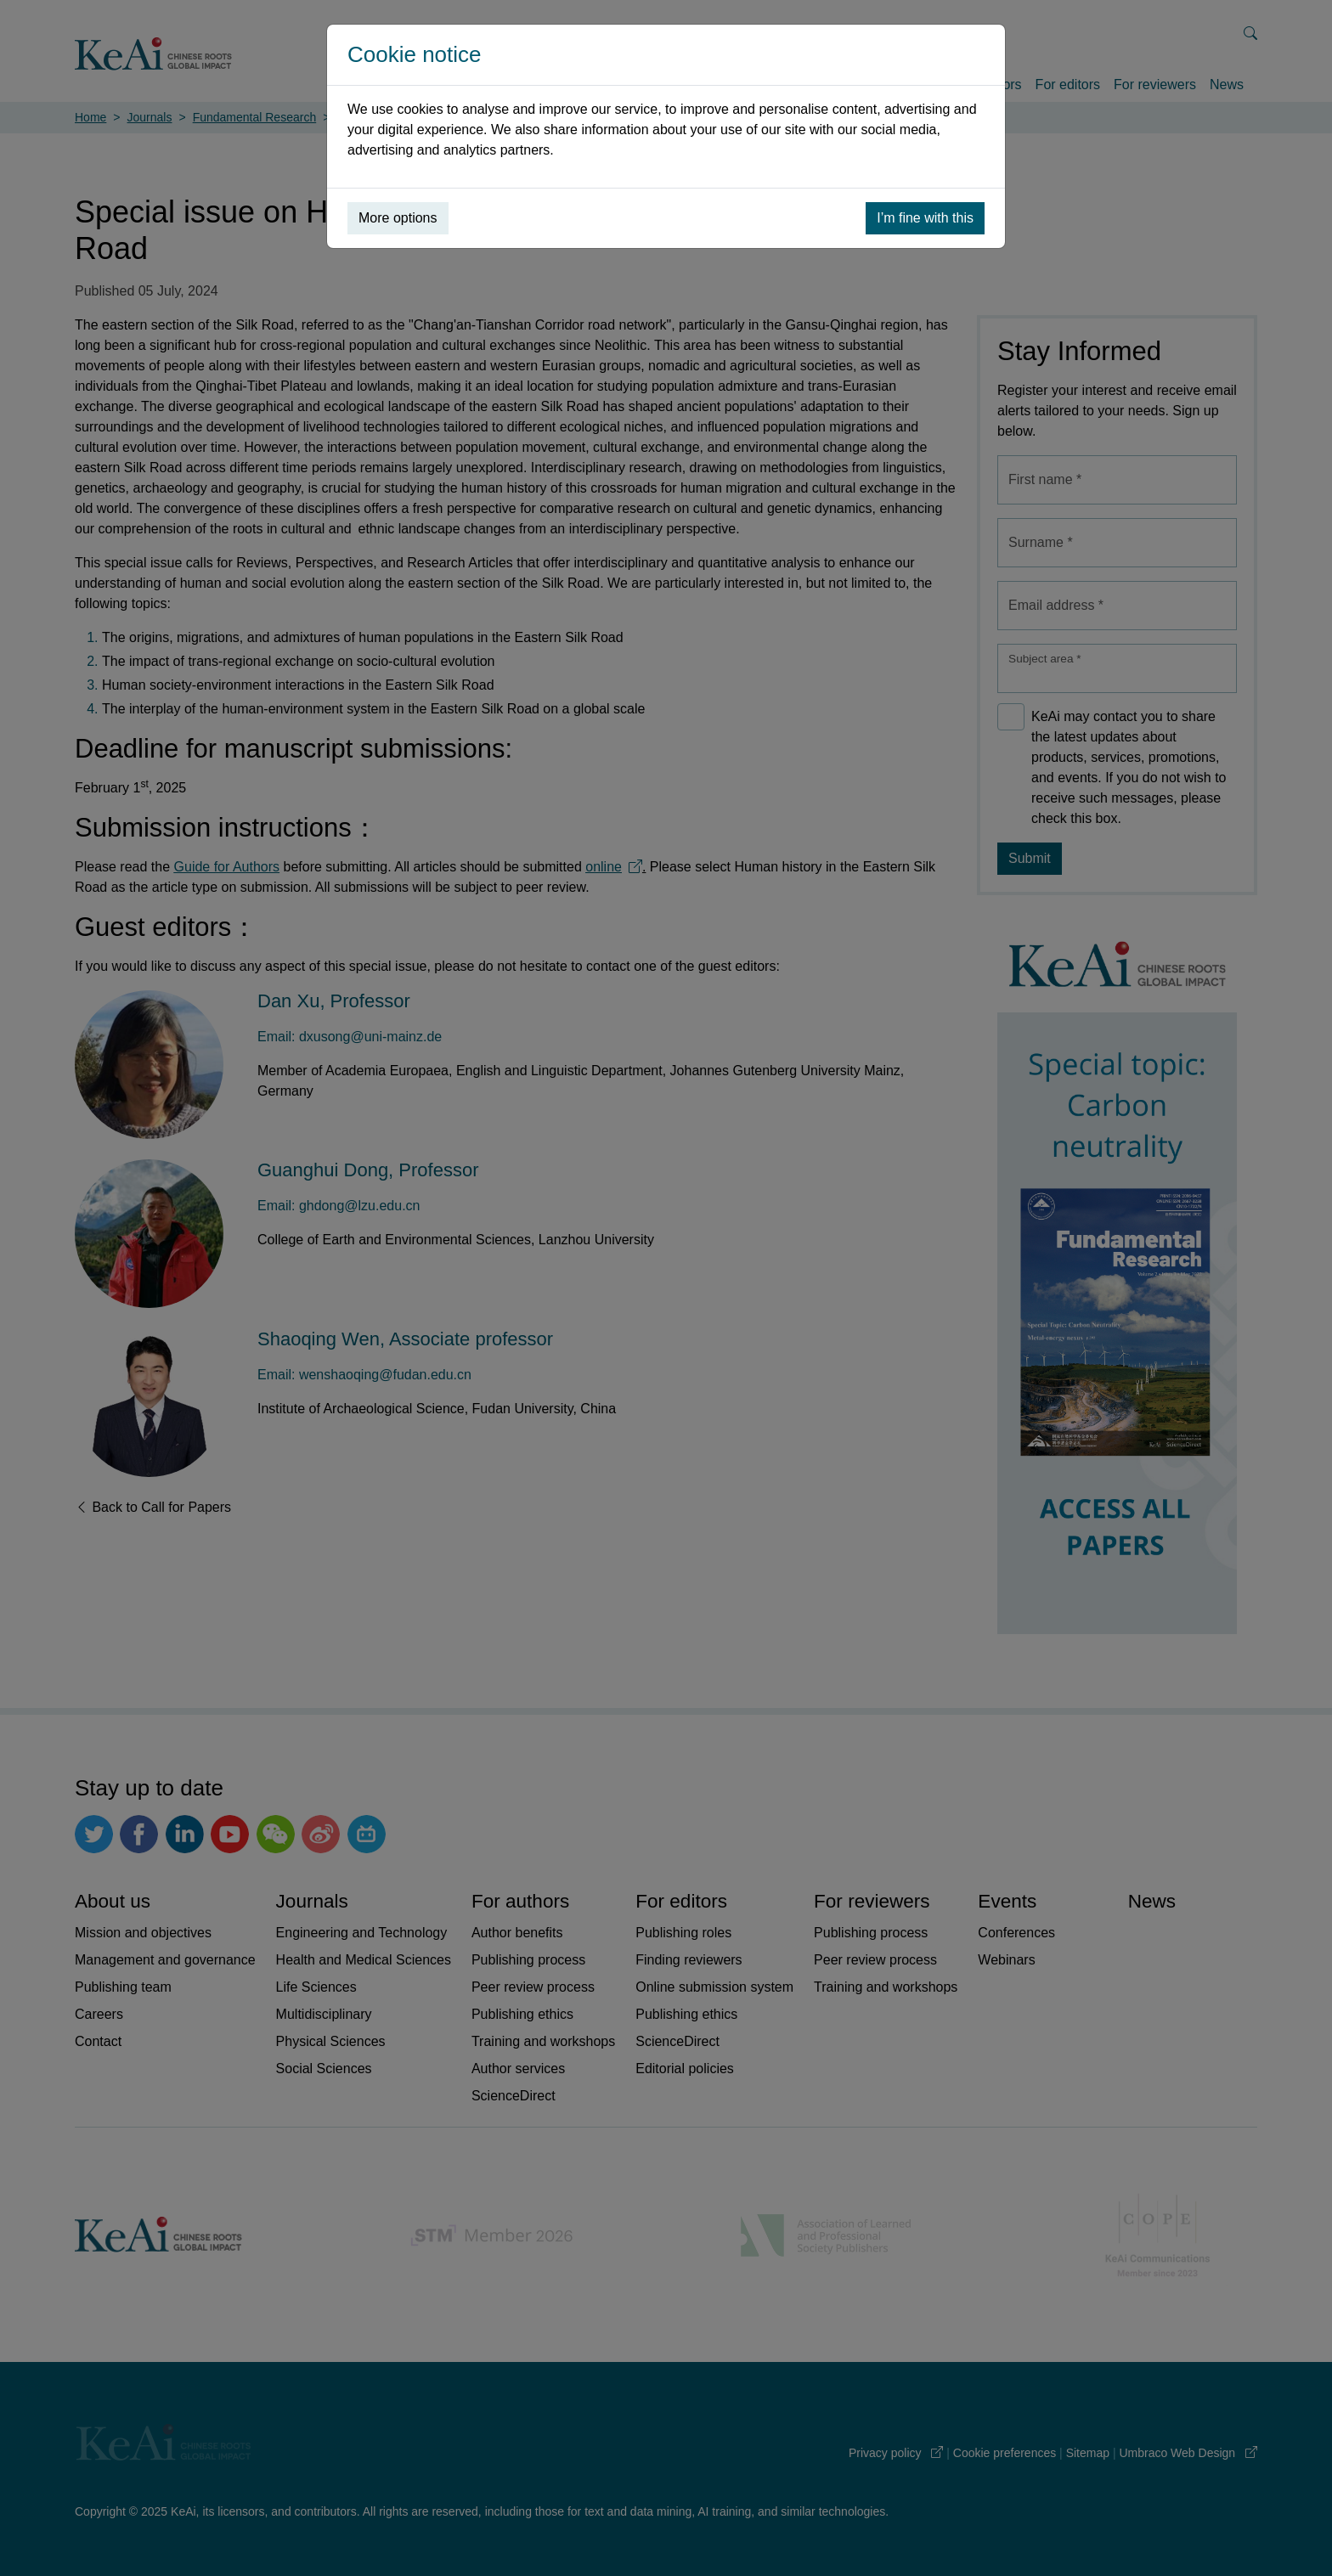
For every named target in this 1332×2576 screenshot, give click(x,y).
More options (397, 218)
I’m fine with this (925, 218)
